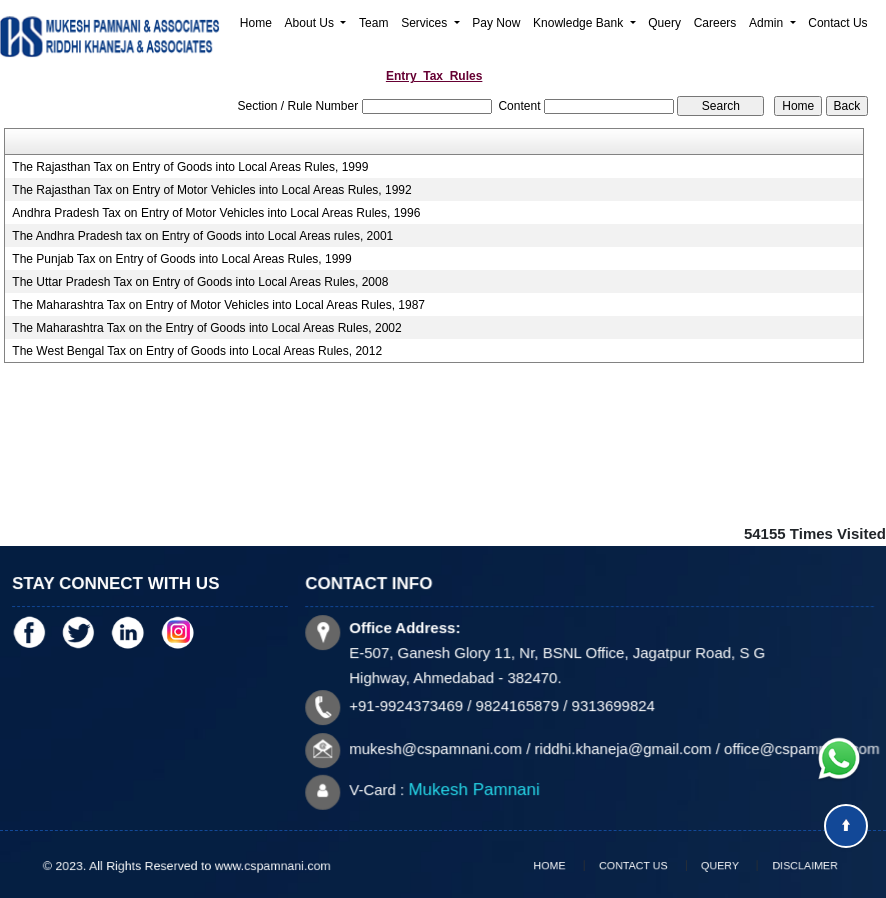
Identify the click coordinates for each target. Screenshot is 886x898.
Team (373, 23)
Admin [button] (767, 23)
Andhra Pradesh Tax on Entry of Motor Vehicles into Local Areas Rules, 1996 (216, 213)
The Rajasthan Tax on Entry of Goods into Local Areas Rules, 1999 (190, 167)
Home (256, 23)
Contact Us (837, 23)
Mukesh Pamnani (475, 788)
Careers (715, 23)
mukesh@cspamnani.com (438, 747)
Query (664, 23)
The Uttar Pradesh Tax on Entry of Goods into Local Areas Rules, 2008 (200, 282)
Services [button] (425, 23)
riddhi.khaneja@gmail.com (622, 747)
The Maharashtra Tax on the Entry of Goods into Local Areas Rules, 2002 (206, 328)
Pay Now (496, 23)
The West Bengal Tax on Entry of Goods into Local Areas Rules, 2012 (197, 351)
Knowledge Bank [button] (579, 23)
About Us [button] (311, 23)
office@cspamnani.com (798, 747)
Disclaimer (778, 866)
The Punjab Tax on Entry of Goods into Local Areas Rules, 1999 (181, 259)
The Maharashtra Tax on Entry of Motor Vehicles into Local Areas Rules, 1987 (218, 305)
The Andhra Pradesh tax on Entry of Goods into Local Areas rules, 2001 (202, 236)
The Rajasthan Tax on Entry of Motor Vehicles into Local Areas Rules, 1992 (211, 190)
